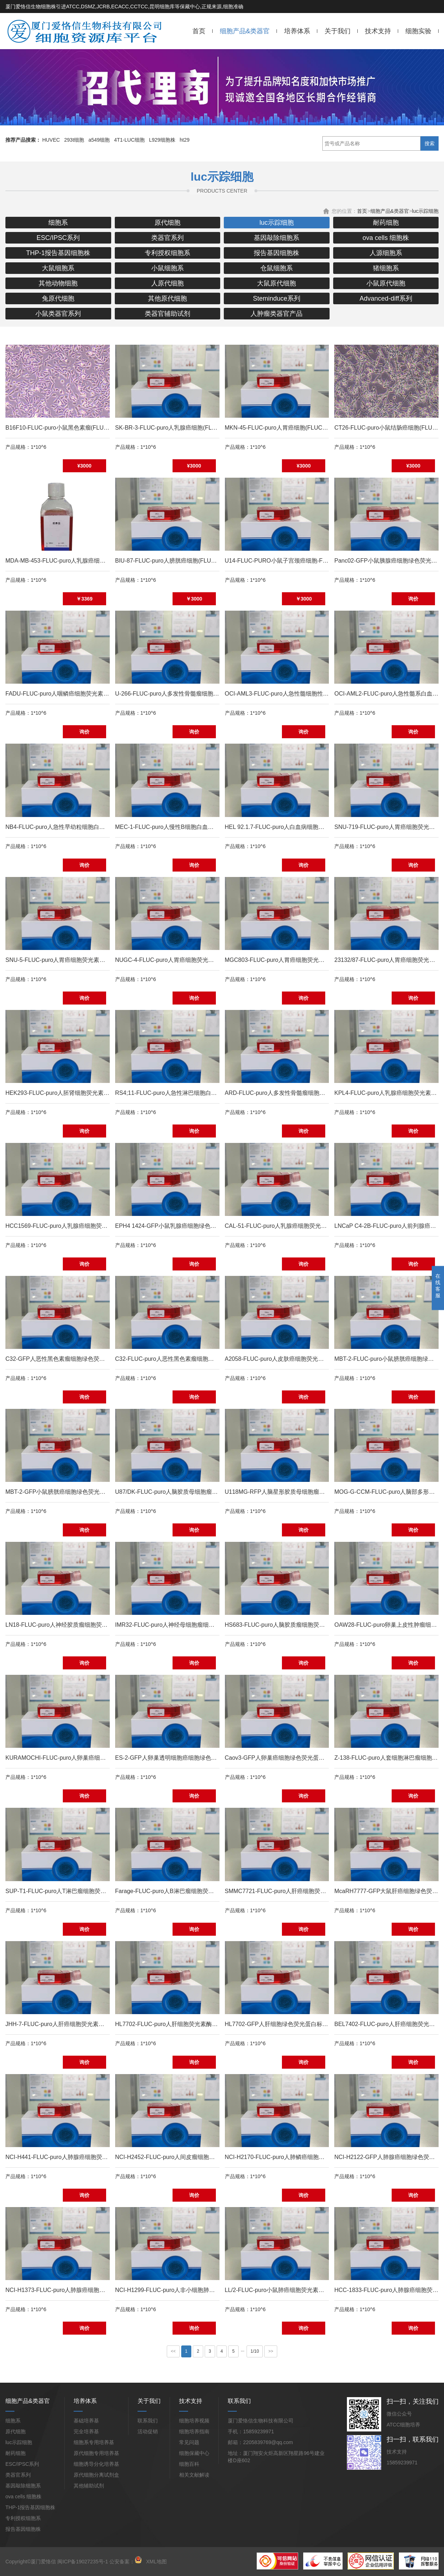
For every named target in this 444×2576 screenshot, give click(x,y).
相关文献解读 (194, 2475)
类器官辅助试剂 (167, 313)
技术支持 (378, 31)
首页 (198, 31)
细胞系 (58, 222)
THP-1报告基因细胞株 (58, 253)
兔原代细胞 (58, 298)
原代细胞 (167, 222)
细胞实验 (418, 31)
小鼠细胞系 (167, 268)
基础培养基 (86, 2421)
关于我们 (338, 31)
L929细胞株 (162, 140)
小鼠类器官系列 (58, 313)
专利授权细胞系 (167, 253)
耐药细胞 (386, 222)
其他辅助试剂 (89, 2486)
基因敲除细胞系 (276, 237)
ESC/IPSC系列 (58, 237)
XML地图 (156, 2561)
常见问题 (189, 2442)
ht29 (185, 140)
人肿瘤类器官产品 (276, 313)
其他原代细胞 (167, 298)
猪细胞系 (386, 268)
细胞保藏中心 (194, 2453)
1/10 (255, 2351)
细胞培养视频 (194, 2421)
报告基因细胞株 (276, 253)
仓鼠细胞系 (276, 268)
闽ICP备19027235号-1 (82, 2561)
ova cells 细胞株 (385, 237)
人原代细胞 (167, 283)
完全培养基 (86, 2431)
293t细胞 (74, 140)
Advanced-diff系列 (386, 298)
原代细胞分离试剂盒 (96, 2475)
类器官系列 (167, 237)
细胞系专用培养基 (94, 2442)
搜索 (430, 143)
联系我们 (148, 2421)
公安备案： (125, 2561)
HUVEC (51, 140)
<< (173, 2351)
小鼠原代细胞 (385, 283)
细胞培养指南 (194, 2431)
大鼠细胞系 (58, 268)
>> (270, 2351)
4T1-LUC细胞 (129, 140)
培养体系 (297, 31)
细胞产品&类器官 (245, 31)
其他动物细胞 (58, 283)
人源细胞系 (386, 253)
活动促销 (148, 2431)
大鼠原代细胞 (276, 283)
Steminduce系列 (276, 298)
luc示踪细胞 (425, 211)
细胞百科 (189, 2464)
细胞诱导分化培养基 (96, 2464)
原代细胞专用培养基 (96, 2453)
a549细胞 (99, 140)
